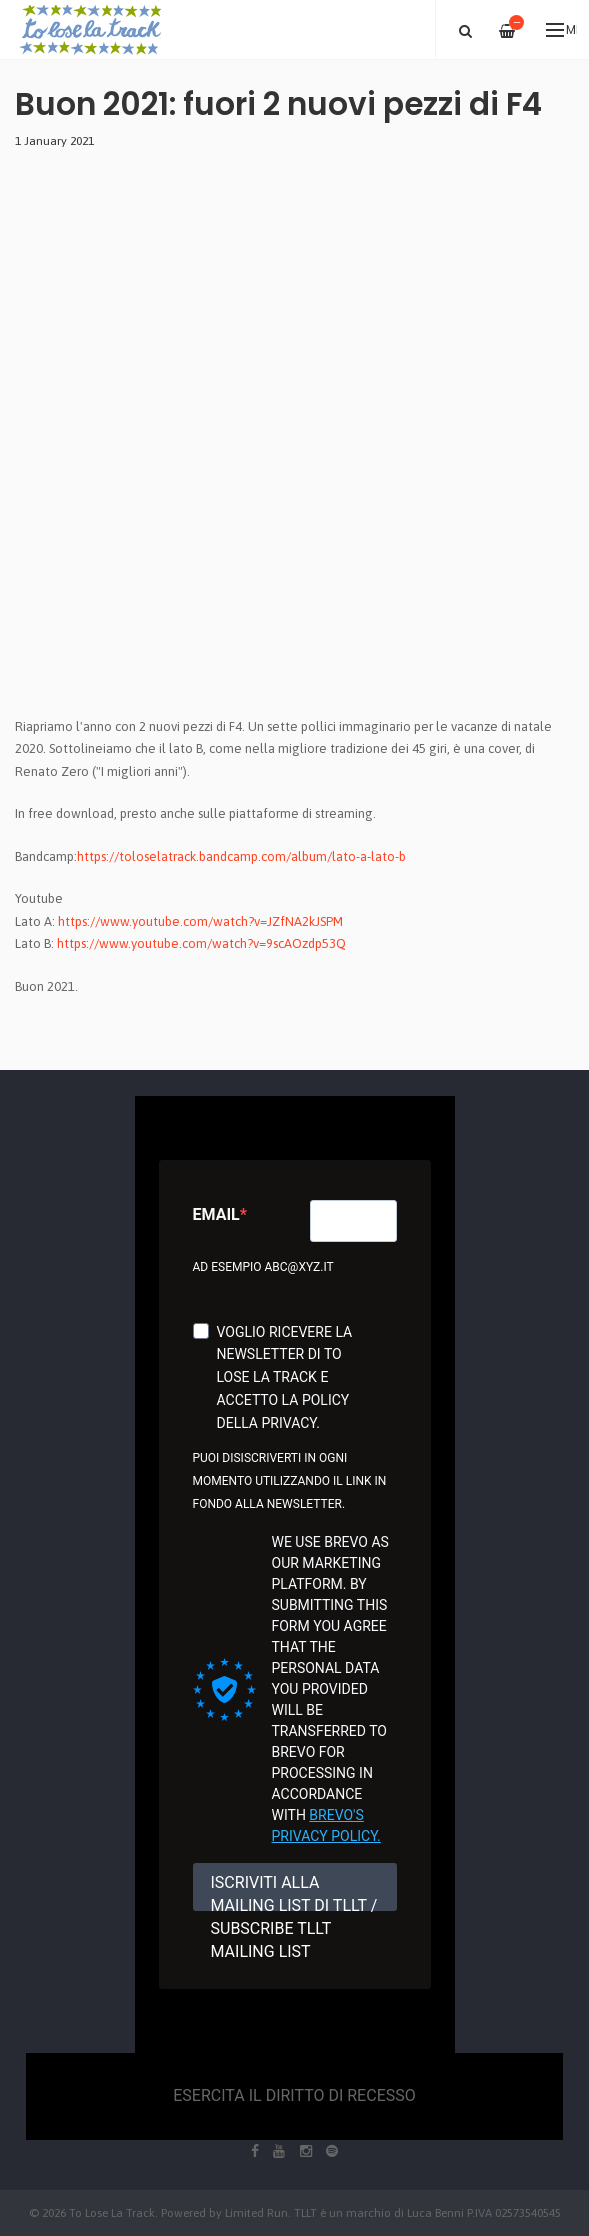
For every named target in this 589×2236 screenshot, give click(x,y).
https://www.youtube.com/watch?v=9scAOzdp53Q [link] (201, 943)
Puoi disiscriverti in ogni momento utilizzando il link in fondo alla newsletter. (290, 1481)
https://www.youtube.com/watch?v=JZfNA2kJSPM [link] (200, 921)
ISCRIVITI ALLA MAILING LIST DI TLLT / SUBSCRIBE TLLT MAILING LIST (294, 1892)
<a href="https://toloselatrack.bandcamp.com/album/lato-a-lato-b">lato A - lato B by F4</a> (190, 447)
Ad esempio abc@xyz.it (263, 1267)
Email (216, 1214)
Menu (561, 30)
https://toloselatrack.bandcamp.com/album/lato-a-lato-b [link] (241, 856)
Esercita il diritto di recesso (294, 2095)
